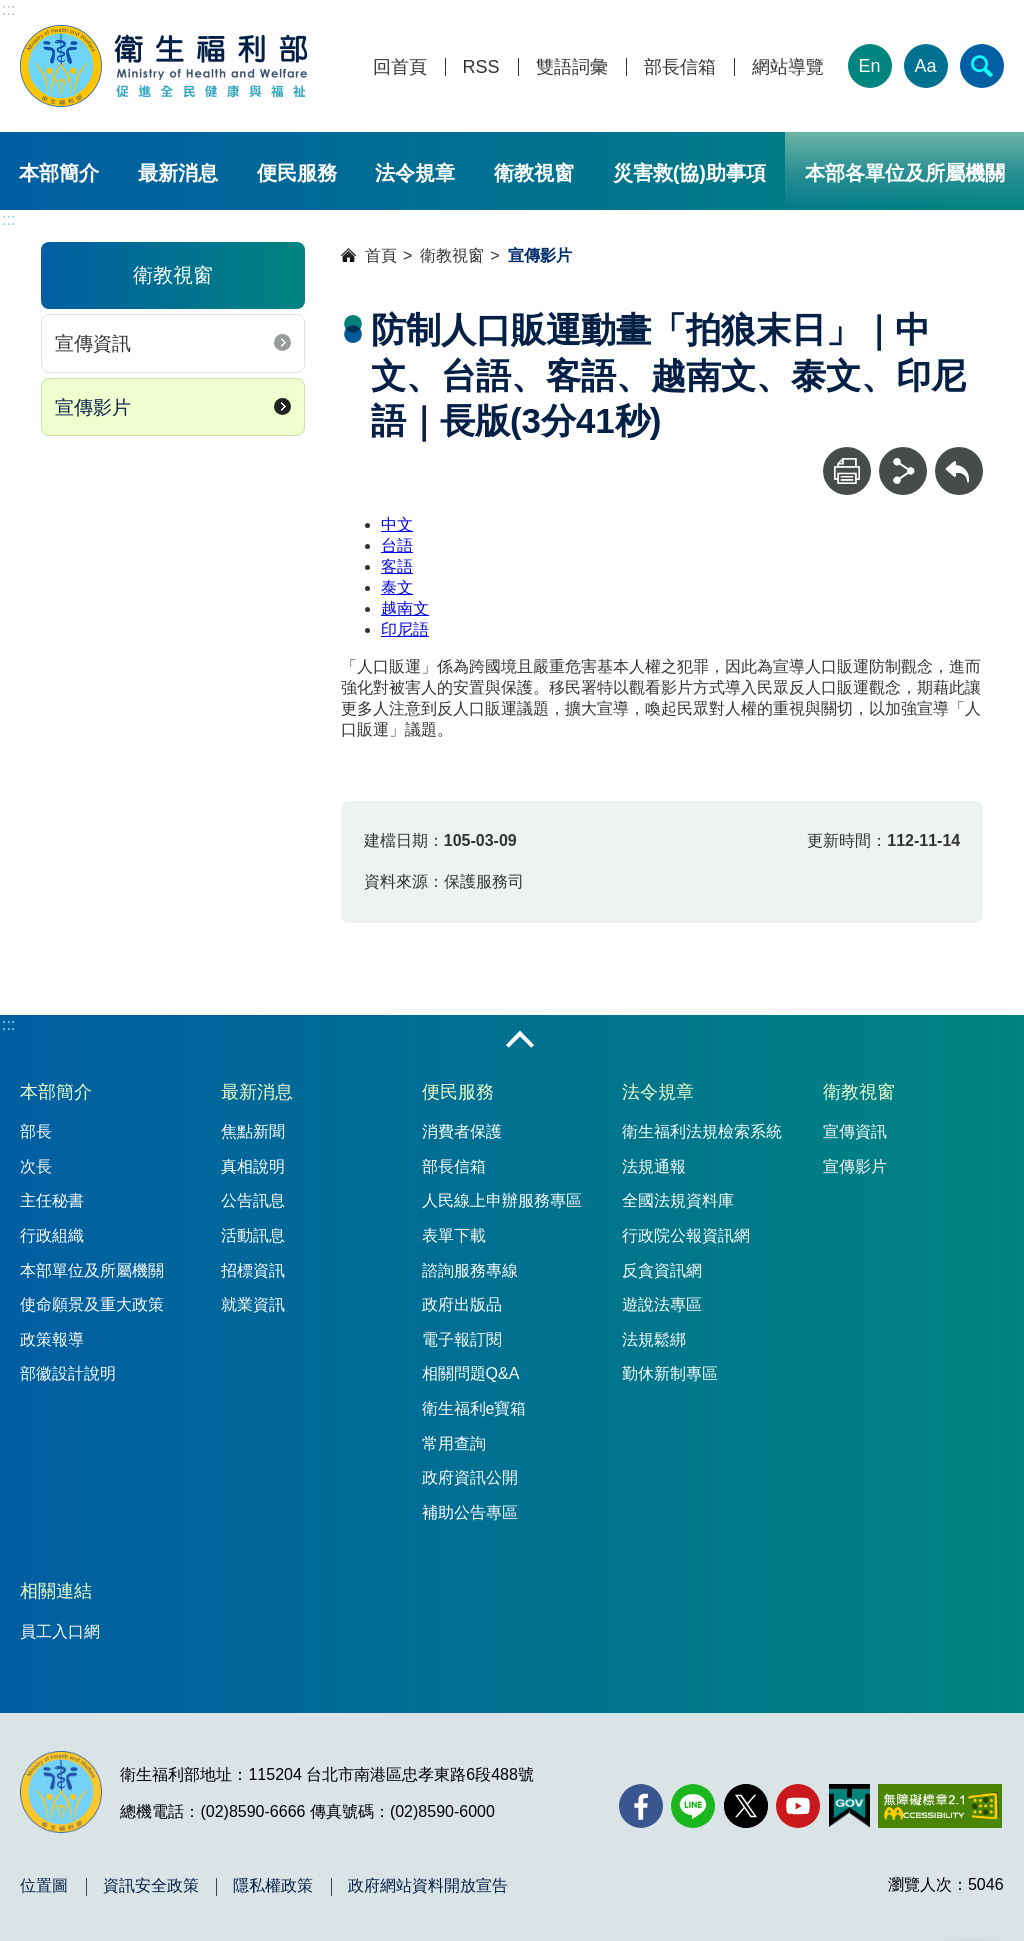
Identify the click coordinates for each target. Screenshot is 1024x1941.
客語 (397, 566)
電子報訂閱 (462, 1339)
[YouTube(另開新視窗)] (798, 1806)
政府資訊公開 (470, 1477)
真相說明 (253, 1166)
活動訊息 (253, 1235)
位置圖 (44, 1886)
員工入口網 (60, 1631)
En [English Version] (870, 66)
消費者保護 (462, 1131)
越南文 (405, 608)
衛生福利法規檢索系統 (702, 1131)
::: (8, 9)
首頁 (381, 255)
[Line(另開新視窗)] (693, 1806)
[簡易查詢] (982, 66)
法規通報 (654, 1166)
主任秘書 (52, 1200)
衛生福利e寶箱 (474, 1408)
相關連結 (56, 1591)
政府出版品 (462, 1304)
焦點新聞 (253, 1131)
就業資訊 (253, 1304)
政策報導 (52, 1339)
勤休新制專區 (670, 1373)
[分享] (903, 471)
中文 (397, 524)
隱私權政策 (273, 1886)
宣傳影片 (93, 407)
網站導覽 (788, 67)
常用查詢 (454, 1443)
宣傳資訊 (93, 343)
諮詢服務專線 (470, 1270)
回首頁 (400, 67)
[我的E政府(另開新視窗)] (849, 1806)
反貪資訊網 (662, 1270)
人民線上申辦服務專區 (502, 1200)
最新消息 (178, 173)
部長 (36, 1131)
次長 (36, 1166)
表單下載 (454, 1235)
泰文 (397, 587)
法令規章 (415, 173)
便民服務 (297, 173)
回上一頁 (959, 456)
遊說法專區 (662, 1304)
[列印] (847, 471)
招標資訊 (253, 1270)
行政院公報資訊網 (686, 1235)
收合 (520, 1041)
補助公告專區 (470, 1512)
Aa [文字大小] (926, 66)
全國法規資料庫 (678, 1200)
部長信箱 (680, 67)
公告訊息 (253, 1200)
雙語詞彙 (572, 67)
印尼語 (405, 629)
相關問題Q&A (471, 1373)
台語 (397, 545)
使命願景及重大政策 (92, 1304)
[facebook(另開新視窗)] (641, 1806)
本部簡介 (59, 173)
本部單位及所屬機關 (92, 1270)
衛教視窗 (534, 173)
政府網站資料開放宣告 (428, 1886)
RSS (481, 67)
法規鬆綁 (654, 1339)
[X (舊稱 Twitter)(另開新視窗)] (746, 1806)
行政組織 (52, 1235)
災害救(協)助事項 (689, 173)
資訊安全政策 (151, 1886)
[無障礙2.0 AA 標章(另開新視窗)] (939, 1806)
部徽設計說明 (68, 1373)
